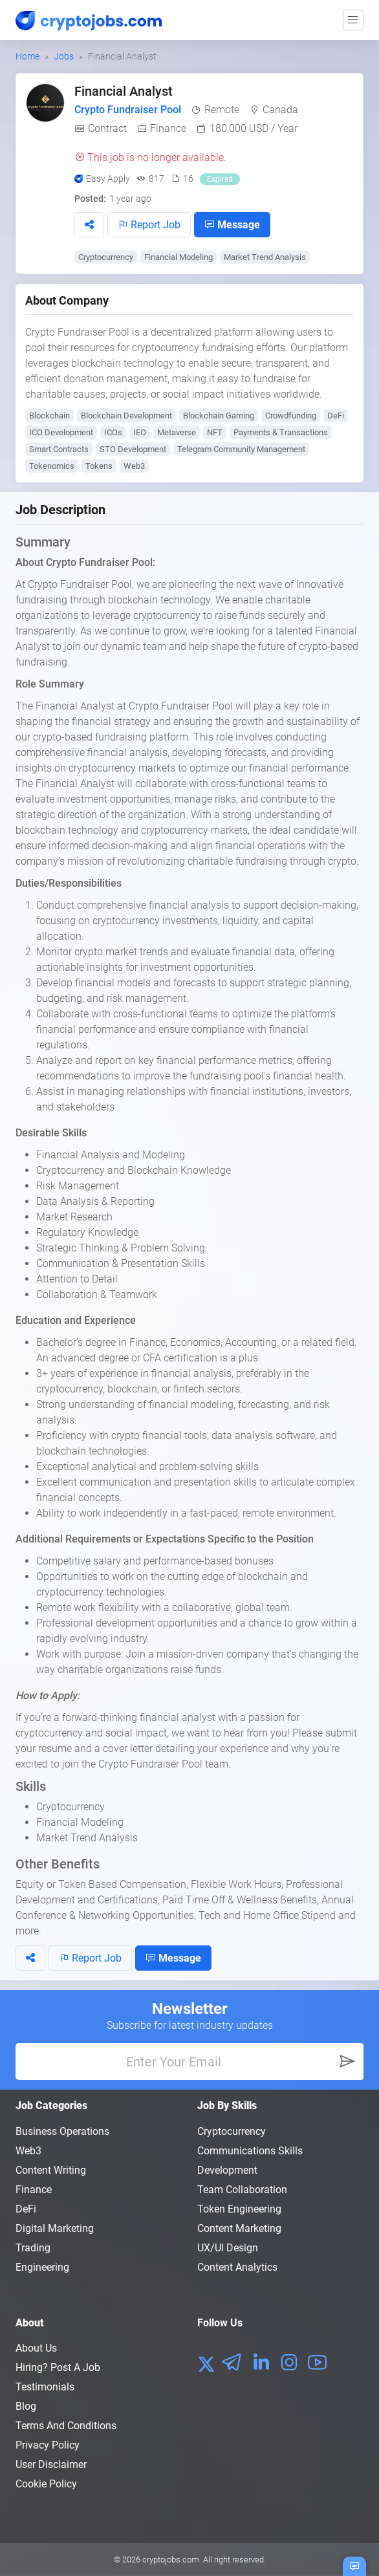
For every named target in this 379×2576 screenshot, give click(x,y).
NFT (214, 432)
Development (227, 2170)
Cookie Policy (46, 2484)
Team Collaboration (242, 2189)
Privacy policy (48, 2445)
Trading (33, 2248)
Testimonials (45, 2387)
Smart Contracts (59, 449)
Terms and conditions (66, 2425)
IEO (139, 432)
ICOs (113, 432)
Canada (280, 109)
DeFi (335, 415)
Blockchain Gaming (218, 415)
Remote (221, 109)
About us (36, 2348)
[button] (89, 224)
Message (232, 224)
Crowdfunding (290, 415)
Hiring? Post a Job (58, 2367)
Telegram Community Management (241, 449)
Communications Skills (250, 2151)
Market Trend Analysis (265, 257)
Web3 (134, 466)
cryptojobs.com (170, 2559)
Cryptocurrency (105, 257)
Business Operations (62, 2131)
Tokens (99, 466)
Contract (107, 128)
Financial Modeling (178, 257)
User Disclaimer (51, 2464)
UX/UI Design (227, 2248)
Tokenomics (51, 466)
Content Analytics (237, 2267)
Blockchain (49, 415)
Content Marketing (239, 2228)
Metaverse (176, 432)
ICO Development (61, 432)
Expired (220, 179)
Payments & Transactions (280, 432)
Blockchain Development (126, 415)
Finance (168, 128)
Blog (26, 2406)
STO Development (133, 449)
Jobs (64, 56)
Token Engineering (239, 2209)
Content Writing (51, 2170)
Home (27, 56)
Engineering (42, 2267)
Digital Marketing (55, 2228)
